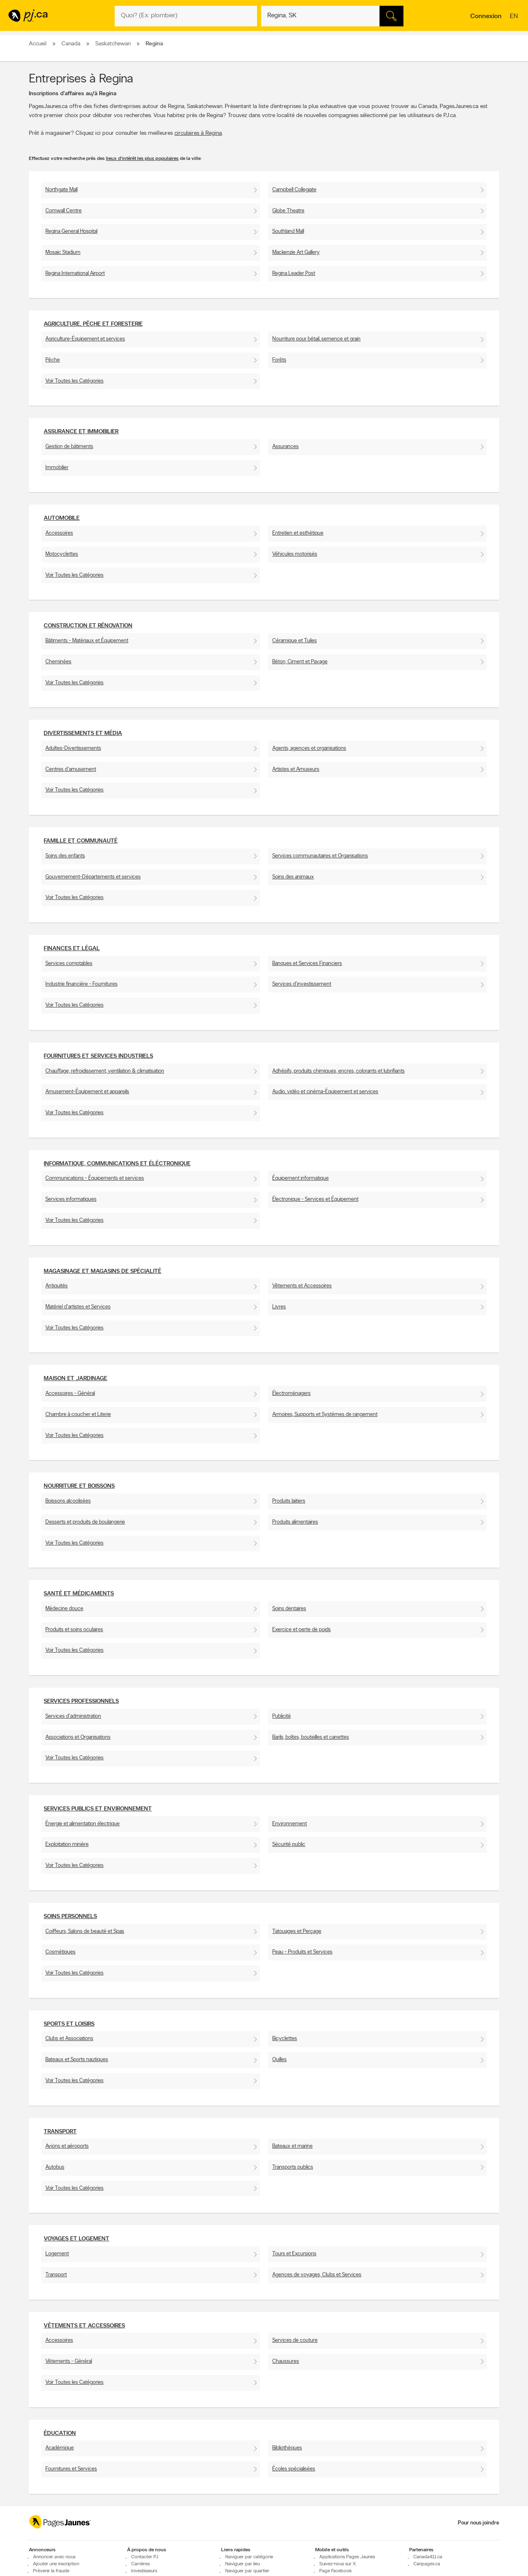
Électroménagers (291, 1393)
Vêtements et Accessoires (302, 1286)
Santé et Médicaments (79, 1594)
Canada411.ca (427, 2557)
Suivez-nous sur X (337, 2564)
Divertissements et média (83, 733)
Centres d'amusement (70, 769)
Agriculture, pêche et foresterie (93, 324)
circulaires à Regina (198, 133)
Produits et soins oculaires (74, 1629)
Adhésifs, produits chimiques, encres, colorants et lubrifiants (338, 1071)
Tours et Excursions (294, 2254)
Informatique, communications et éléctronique (117, 1164)
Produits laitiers (288, 1501)
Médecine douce (64, 1608)
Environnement (289, 1824)
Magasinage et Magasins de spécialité (102, 1271)
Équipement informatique (300, 1178)
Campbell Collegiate (294, 190)
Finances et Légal (72, 949)
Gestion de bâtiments (69, 446)
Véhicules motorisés (294, 554)
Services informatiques (71, 1199)
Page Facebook (335, 2571)
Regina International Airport (75, 273)
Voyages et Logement (76, 2239)
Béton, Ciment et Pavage (300, 662)
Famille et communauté (81, 841)
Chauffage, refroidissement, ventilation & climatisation (104, 1071)
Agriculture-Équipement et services (85, 339)
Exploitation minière (67, 1844)
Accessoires (59, 533)
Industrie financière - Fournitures (81, 984)
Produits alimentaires (295, 1522)
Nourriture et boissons (79, 1486)
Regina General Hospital (71, 231)
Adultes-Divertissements (73, 748)
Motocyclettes (61, 554)
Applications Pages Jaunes (347, 2557)
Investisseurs (144, 2571)
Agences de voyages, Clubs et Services (316, 2275)
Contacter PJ (144, 2557)
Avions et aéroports (67, 2146)
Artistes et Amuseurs (295, 769)
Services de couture (295, 2340)
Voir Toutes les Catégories (74, 381)
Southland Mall (288, 231)
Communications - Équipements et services (94, 1178)
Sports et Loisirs (69, 2024)
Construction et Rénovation (88, 626)
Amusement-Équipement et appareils (87, 1091)
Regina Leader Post (293, 273)
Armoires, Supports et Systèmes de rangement (324, 1414)
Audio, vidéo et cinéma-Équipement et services (325, 1091)
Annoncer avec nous (54, 2557)
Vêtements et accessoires (84, 2326)
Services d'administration (73, 1716)
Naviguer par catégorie (249, 2557)
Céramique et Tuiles (294, 640)
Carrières (140, 2564)
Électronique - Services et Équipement (315, 1199)
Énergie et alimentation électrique (82, 1824)
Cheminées (58, 662)
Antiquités (56, 1286)
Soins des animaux (293, 877)
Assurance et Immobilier (81, 432)
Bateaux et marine (292, 2146)
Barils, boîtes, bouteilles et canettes (310, 1737)
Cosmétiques (60, 1952)
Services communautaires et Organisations (320, 856)
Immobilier (56, 467)
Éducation (60, 2433)
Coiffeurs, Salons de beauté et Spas (84, 1931)
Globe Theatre (288, 211)
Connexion (486, 16)
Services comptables (68, 963)
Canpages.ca (426, 2564)
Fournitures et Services (71, 2469)
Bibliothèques (287, 2448)
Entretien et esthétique (297, 533)
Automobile (62, 518)
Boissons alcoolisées (68, 1501)
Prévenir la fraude (51, 2571)
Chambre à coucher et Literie (78, 1414)
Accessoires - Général (70, 1393)
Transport (60, 2132)
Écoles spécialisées (293, 2469)
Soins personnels (70, 1917)
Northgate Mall (61, 190)
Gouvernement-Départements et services (93, 877)
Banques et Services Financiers (307, 963)
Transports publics (292, 2167)
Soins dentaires (289, 1608)
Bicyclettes (284, 2038)
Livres (279, 1307)
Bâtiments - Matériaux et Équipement (86, 640)
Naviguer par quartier (247, 2571)
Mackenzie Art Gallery (296, 252)
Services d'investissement (301, 984)
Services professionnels (81, 1701)
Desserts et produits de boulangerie (85, 1522)
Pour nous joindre (478, 2523)
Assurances (285, 446)
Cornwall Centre (63, 211)
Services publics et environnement (98, 1809)
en (515, 17)
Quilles (279, 2059)
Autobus (54, 2167)
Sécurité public (288, 1844)
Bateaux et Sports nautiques (76, 2059)
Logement (57, 2254)
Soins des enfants (65, 856)
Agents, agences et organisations (309, 748)
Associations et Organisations (78, 1737)
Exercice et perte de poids (301, 1629)
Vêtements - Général (68, 2361)
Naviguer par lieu (242, 2564)
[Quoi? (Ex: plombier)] (186, 16)
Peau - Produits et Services (302, 1952)
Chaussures (285, 2361)
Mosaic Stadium (62, 252)
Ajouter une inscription (56, 2564)
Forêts (279, 360)
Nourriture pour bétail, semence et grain (316, 339)
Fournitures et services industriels (98, 1056)
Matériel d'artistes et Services (78, 1307)
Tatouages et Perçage (296, 1931)
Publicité (281, 1716)
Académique (59, 2448)
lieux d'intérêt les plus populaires (142, 158)
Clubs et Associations (69, 2038)
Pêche (52, 360)
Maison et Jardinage (75, 1379)
